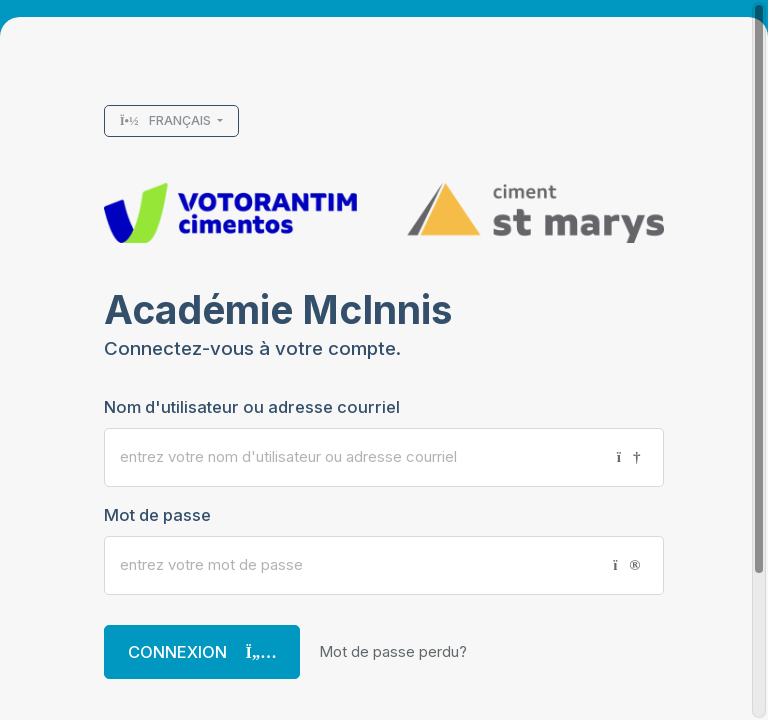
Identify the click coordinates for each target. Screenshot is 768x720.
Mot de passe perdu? (393, 651)
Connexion (202, 652)
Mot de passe (157, 515)
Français (167, 120)
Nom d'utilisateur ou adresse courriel (252, 407)
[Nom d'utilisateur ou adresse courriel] (353, 457)
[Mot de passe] (351, 565)
